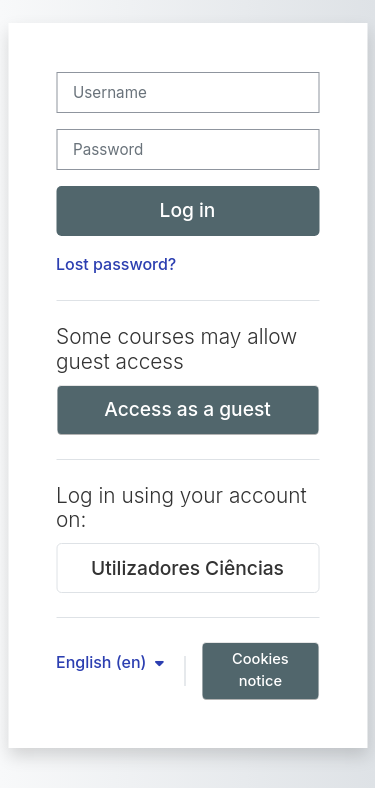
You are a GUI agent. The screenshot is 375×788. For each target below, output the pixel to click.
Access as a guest (187, 409)
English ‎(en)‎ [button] (103, 662)
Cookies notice (260, 670)
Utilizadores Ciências (187, 568)
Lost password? (116, 264)
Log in (188, 210)
